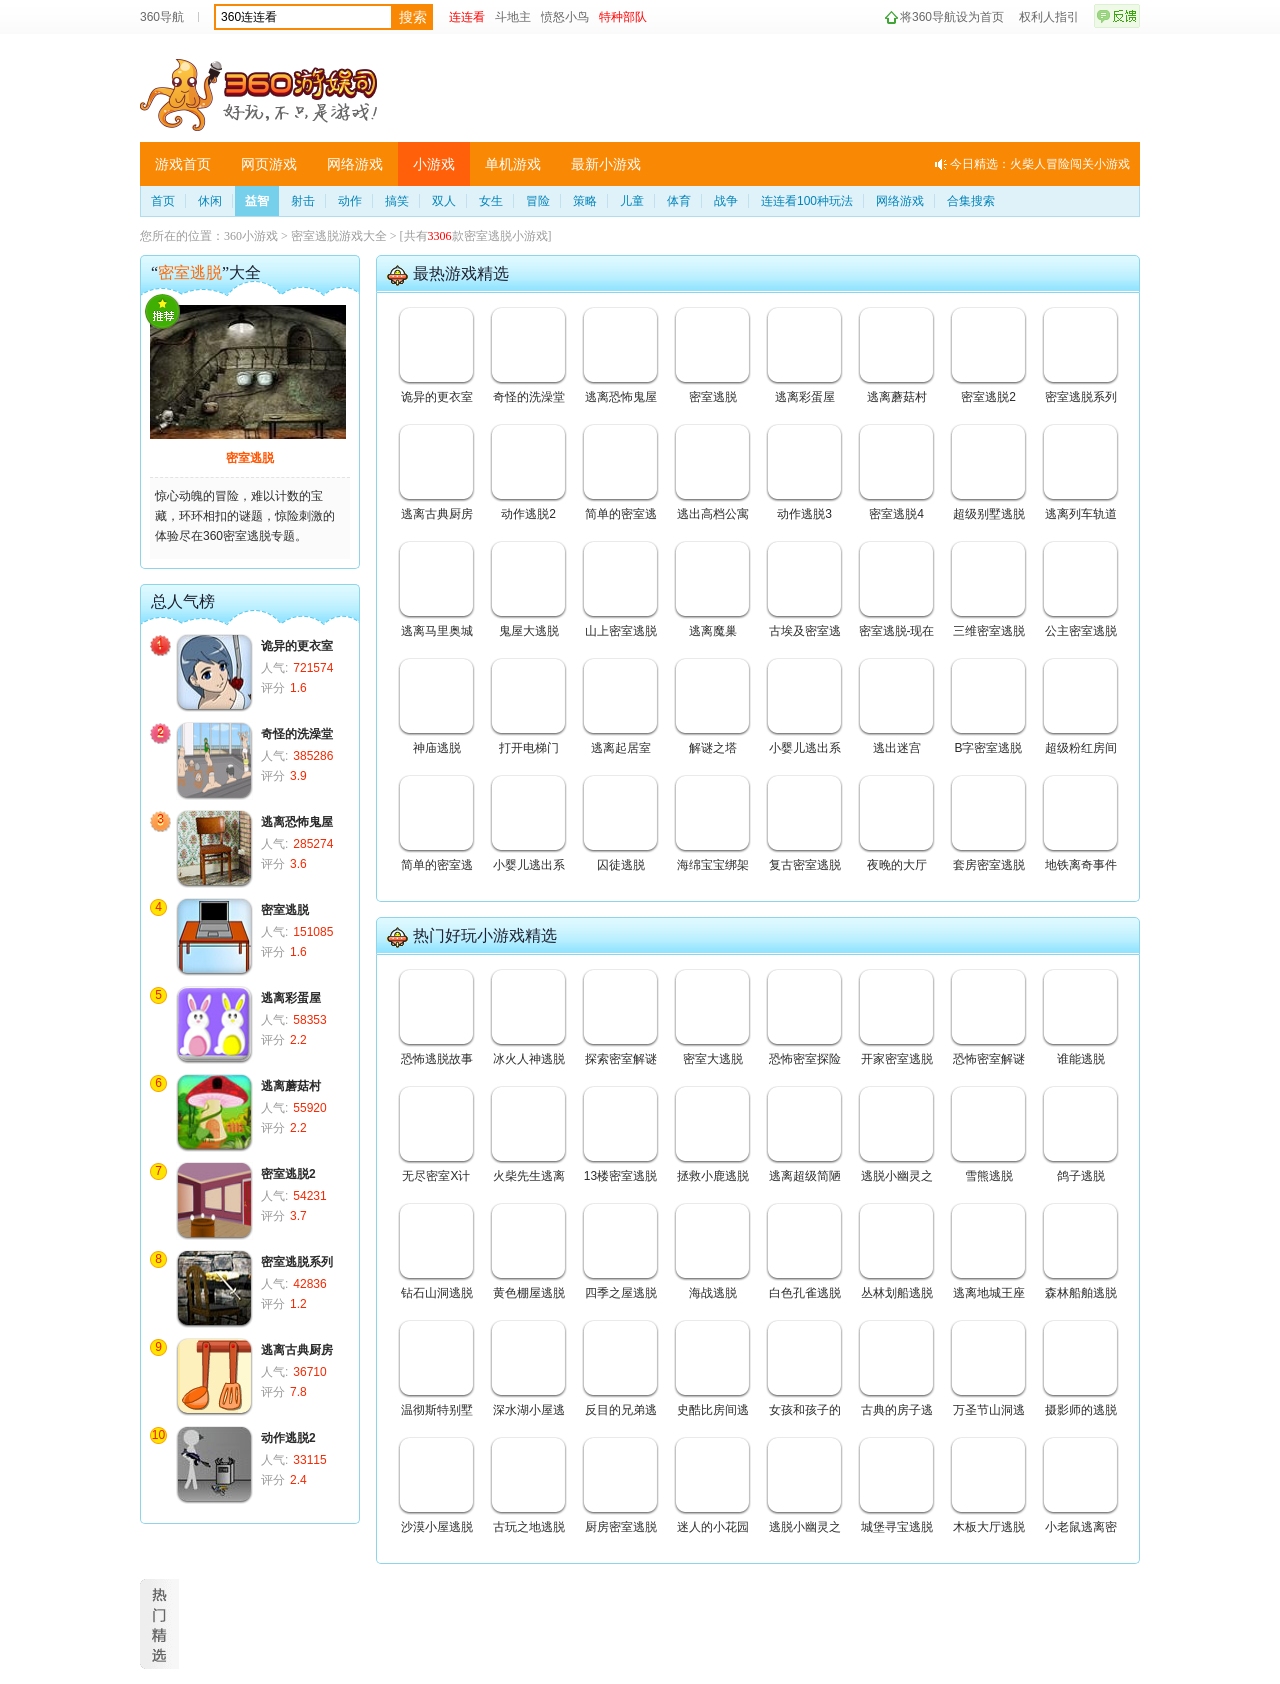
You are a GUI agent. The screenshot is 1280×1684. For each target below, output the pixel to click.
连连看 (467, 17)
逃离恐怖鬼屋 (297, 822)
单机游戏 (513, 164)
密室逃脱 (250, 458)
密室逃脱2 (288, 1174)
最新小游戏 (606, 164)
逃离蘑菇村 (291, 1086)
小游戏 (434, 164)
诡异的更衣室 (297, 646)
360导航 (162, 17)
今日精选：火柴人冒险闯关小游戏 (1040, 164)
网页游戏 (269, 164)
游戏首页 (183, 164)
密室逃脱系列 (297, 1262)
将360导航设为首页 (952, 17)
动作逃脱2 (288, 1438)
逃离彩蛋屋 (291, 998)
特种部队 (623, 17)
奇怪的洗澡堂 (297, 734)
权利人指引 (1049, 17)
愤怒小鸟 (565, 17)
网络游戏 (355, 164)
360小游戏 (251, 236)
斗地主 (513, 17)
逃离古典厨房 (297, 1350)
